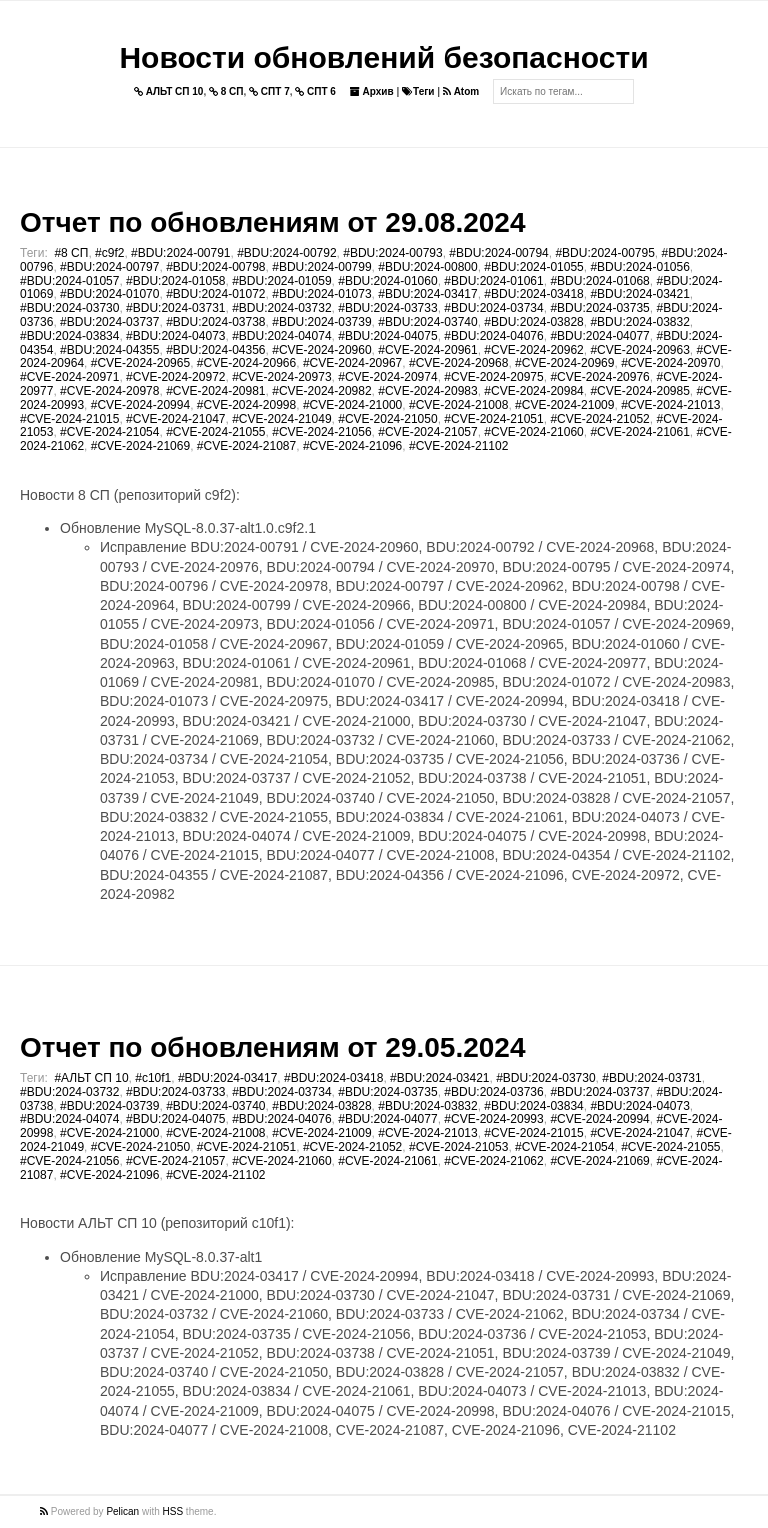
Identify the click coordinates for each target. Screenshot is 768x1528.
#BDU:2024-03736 (493, 1092)
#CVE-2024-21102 (458, 446)
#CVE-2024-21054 (109, 432)
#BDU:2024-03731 (175, 308)
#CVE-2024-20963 (639, 350)
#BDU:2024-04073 (175, 336)
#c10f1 (153, 1078)
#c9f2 (109, 253)
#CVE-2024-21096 (352, 446)
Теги (418, 91)
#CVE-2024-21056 (321, 432)
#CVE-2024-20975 (493, 377)
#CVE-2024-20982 (321, 391)
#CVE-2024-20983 (427, 391)
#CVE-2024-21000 (352, 405)
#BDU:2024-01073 (321, 294)
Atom (461, 91)
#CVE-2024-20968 (458, 363)
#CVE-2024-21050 (387, 419)
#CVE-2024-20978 (109, 391)
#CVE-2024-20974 (387, 377)
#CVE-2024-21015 (69, 419)
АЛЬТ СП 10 (169, 91)
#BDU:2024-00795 (604, 253)
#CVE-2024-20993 (493, 1119)
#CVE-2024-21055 (215, 432)
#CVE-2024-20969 (564, 363)
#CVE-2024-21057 (427, 432)
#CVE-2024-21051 (493, 419)
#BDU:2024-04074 (281, 336)
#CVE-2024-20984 (533, 391)
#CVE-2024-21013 (670, 405)
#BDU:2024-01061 (493, 281)
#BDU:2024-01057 (69, 281)
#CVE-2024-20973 (281, 377)
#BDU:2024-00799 (321, 267)
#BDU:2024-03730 (69, 308)
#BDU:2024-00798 (215, 267)
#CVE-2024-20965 (140, 363)
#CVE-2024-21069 (140, 446)
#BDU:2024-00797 (109, 267)
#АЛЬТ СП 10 (91, 1078)
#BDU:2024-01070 (109, 294)
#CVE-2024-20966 (246, 363)
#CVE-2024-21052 (599, 419)
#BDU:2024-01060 (387, 281)
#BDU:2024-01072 (215, 294)
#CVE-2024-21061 (639, 432)
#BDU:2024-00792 (286, 253)
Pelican (122, 1511)
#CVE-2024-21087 (246, 446)
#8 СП (71, 253)
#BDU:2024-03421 (639, 294)
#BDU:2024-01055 (533, 267)
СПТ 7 (269, 91)
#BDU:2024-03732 (281, 308)
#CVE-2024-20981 (215, 391)
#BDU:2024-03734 (493, 308)
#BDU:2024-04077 (599, 336)
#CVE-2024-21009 (564, 405)
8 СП (226, 91)
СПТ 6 (315, 91)
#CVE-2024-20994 (140, 405)
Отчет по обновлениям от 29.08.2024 (272, 222)
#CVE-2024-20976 (599, 377)
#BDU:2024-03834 (69, 336)
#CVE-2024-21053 (458, 1147)
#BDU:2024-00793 (392, 253)
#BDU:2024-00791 (180, 253)
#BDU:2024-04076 (493, 336)
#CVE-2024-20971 (69, 377)
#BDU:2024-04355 (109, 350)
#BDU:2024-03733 (387, 308)
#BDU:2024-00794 (498, 253)
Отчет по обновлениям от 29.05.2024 (272, 1047)
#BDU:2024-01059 (281, 281)
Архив (372, 91)
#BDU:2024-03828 (533, 322)
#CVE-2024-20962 (533, 350)
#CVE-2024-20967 (352, 363)
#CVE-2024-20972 (175, 377)
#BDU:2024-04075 (387, 336)
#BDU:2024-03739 (321, 322)
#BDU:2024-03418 (533, 294)
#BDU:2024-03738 (215, 322)
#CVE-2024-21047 (175, 419)
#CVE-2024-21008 (458, 405)
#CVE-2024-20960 (321, 350)
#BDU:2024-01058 (175, 281)
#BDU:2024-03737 (109, 322)
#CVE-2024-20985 (639, 391)
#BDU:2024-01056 (639, 267)
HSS (173, 1511)
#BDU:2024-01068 (599, 281)
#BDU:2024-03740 (427, 322)
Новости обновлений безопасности (383, 57)
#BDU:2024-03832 (639, 322)
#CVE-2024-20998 (246, 405)
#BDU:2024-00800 (427, 267)
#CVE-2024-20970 (670, 363)
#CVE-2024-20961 (427, 350)
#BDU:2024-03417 (427, 294)
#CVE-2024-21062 (493, 1161)
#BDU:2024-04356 (215, 350)
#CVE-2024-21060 (533, 432)
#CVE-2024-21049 (281, 419)
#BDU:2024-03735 (599, 308)
